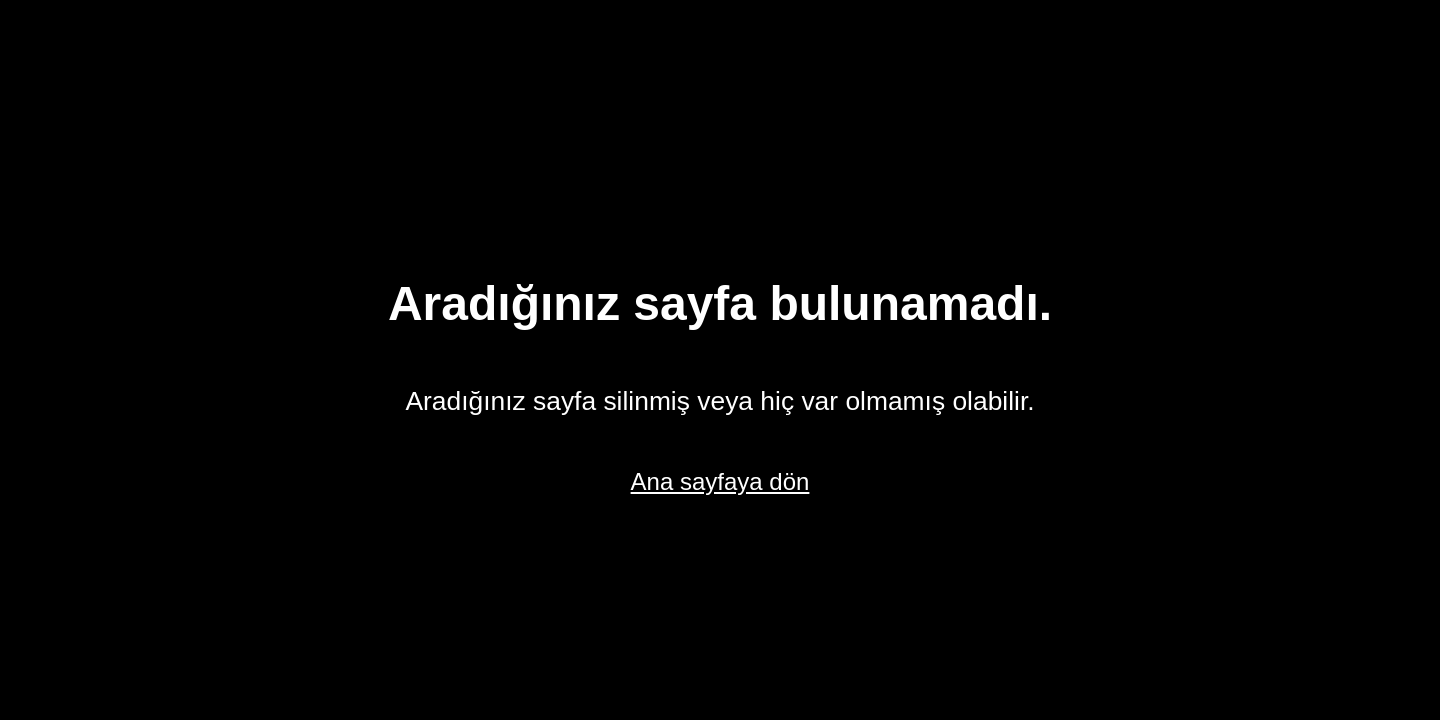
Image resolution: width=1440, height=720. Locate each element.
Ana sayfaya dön (720, 481)
